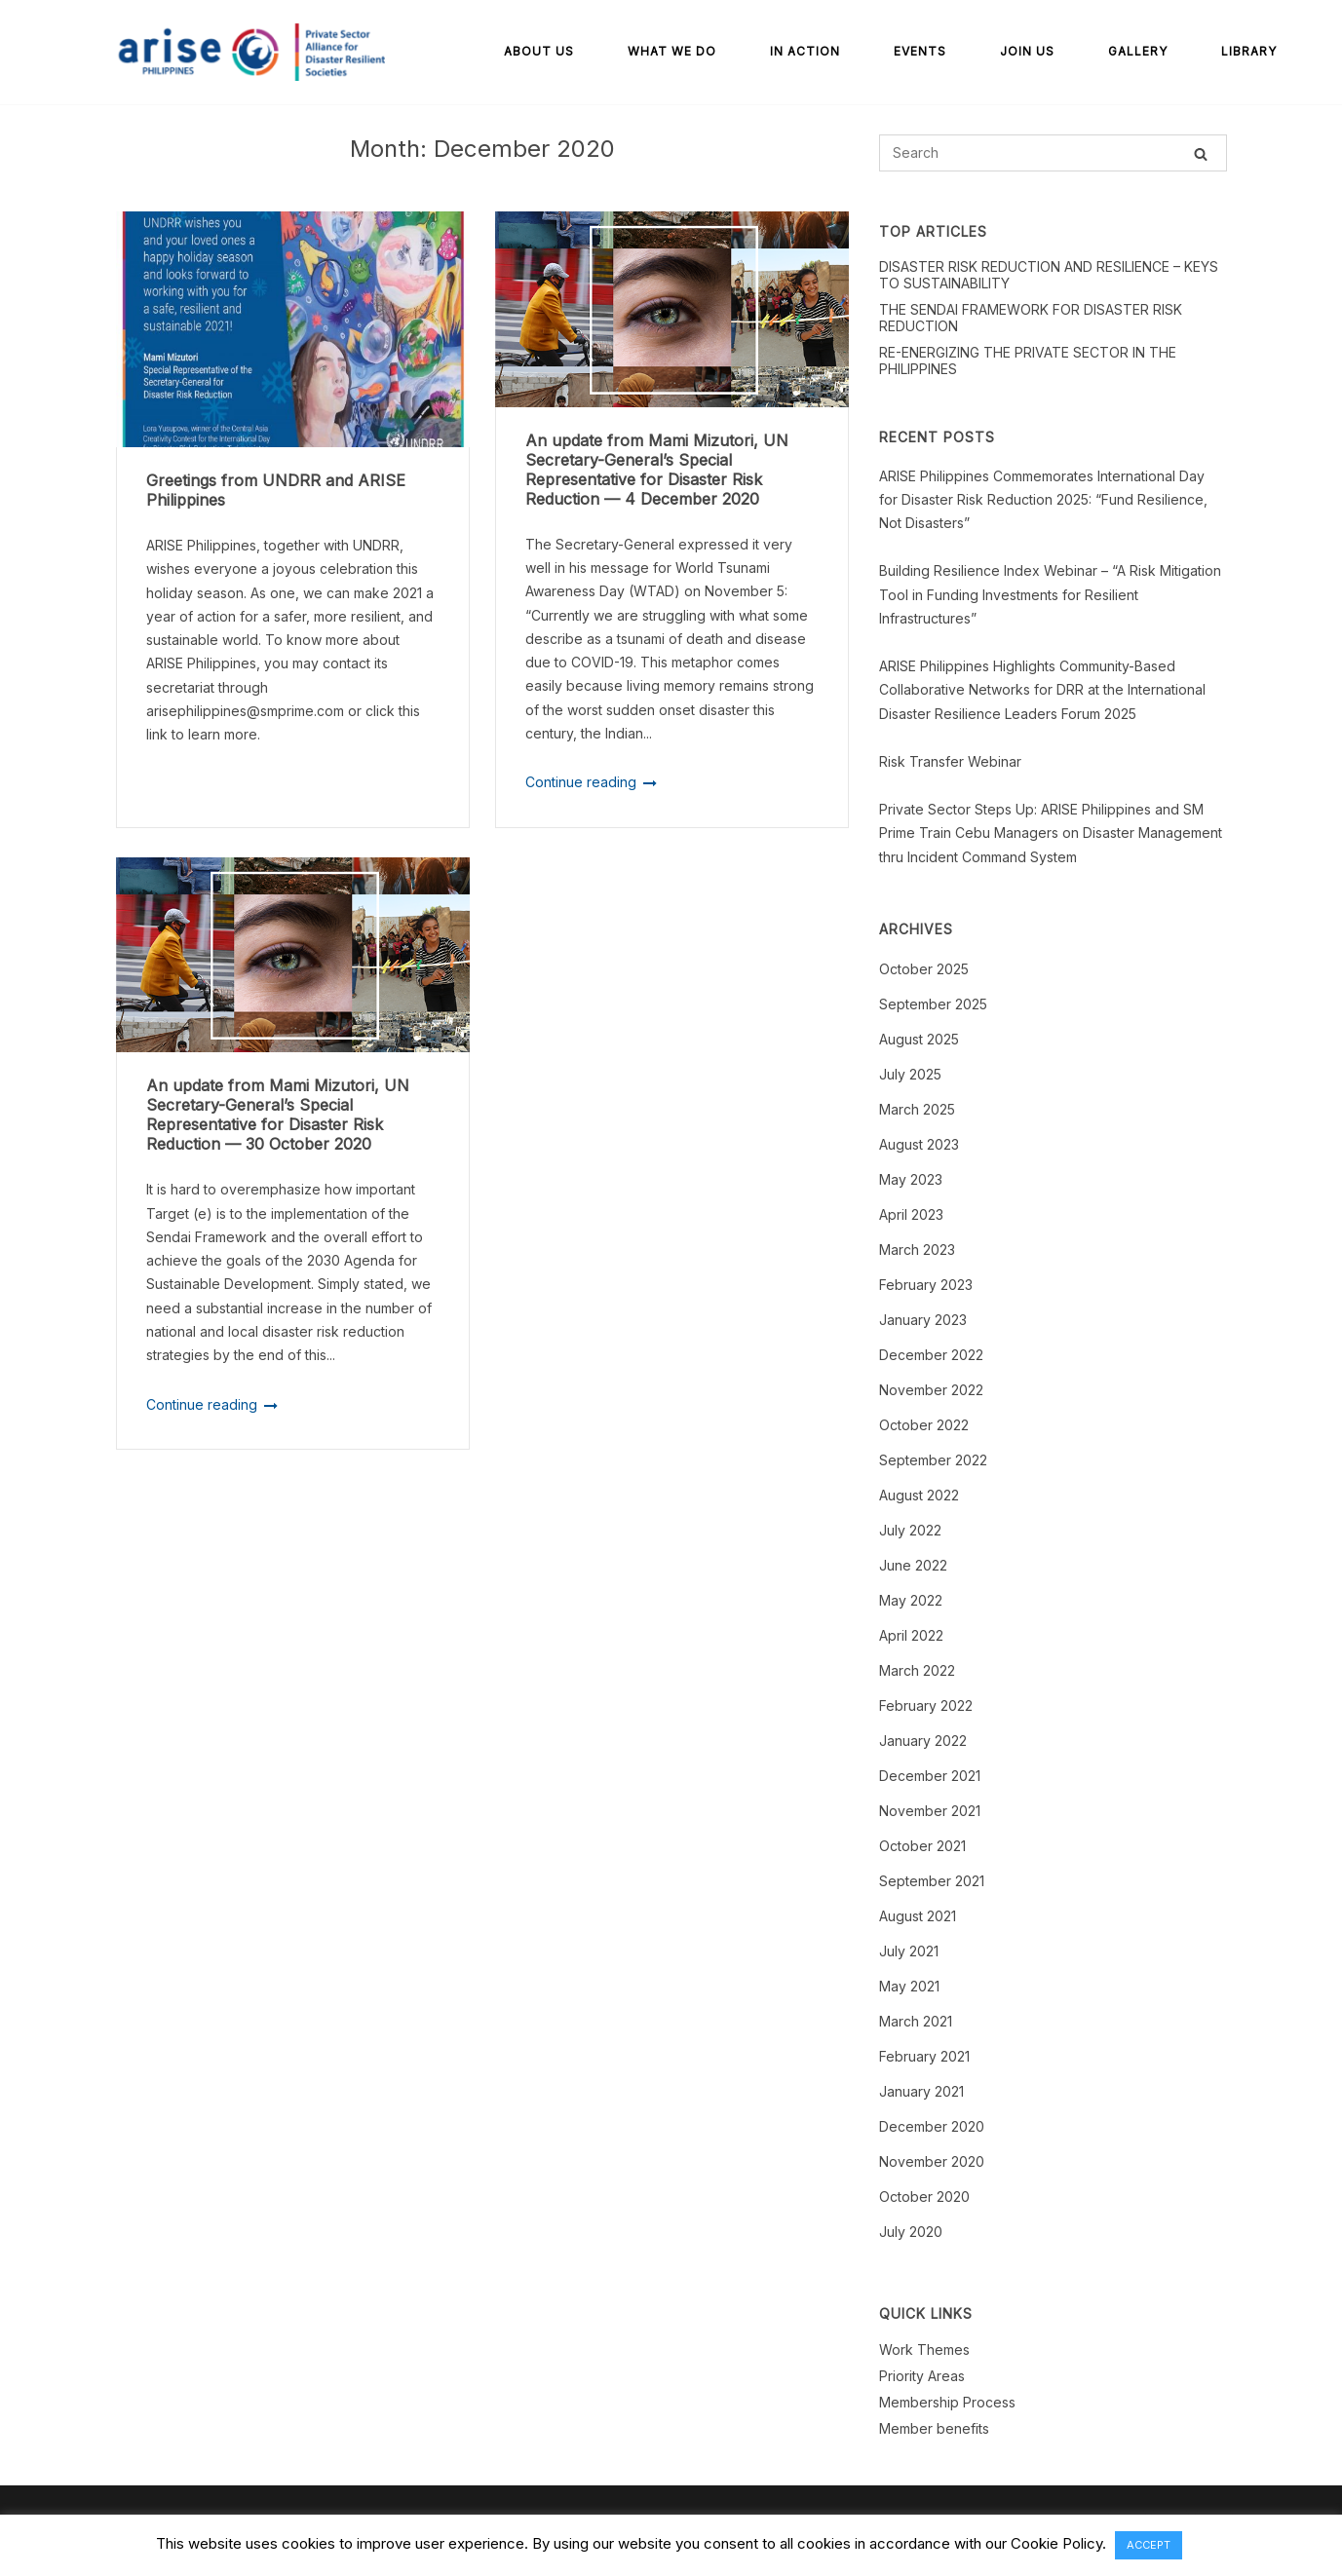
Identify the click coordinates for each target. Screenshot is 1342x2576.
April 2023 (911, 1214)
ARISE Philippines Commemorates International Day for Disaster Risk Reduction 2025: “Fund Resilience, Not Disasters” (1043, 500)
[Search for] (1052, 152)
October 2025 (924, 969)
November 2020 (931, 2161)
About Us (539, 51)
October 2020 (924, 2196)
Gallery (1138, 51)
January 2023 (923, 1319)
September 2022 (933, 1460)
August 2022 (919, 1495)
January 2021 (921, 2091)
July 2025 (910, 1074)
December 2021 (929, 1775)
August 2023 (919, 1144)
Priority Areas (922, 2376)
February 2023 (926, 1284)
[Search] (1200, 153)
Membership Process (947, 2402)
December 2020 (931, 2126)
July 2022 (910, 1530)
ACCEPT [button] (1148, 2545)
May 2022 (910, 1600)
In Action (805, 51)
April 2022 (911, 1635)
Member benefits (934, 2428)
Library (1249, 51)
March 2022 (917, 1670)
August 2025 (919, 1039)
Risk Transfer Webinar (950, 761)
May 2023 (910, 1179)
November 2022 (931, 1390)
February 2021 (924, 2056)
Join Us (1027, 51)
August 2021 (917, 1916)
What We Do (672, 51)
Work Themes (924, 2349)
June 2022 (913, 1565)
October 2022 (924, 1425)
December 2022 (931, 1354)
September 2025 (933, 1004)
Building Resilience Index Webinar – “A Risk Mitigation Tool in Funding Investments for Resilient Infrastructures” (1050, 594)
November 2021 (929, 1810)
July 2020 (910, 2231)
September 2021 (931, 1881)
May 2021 (909, 1986)
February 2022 (926, 1705)
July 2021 (909, 1951)
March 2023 (917, 1249)
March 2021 (915, 2021)
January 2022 (923, 1740)
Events (920, 51)
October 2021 (922, 1845)
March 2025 (917, 1109)
